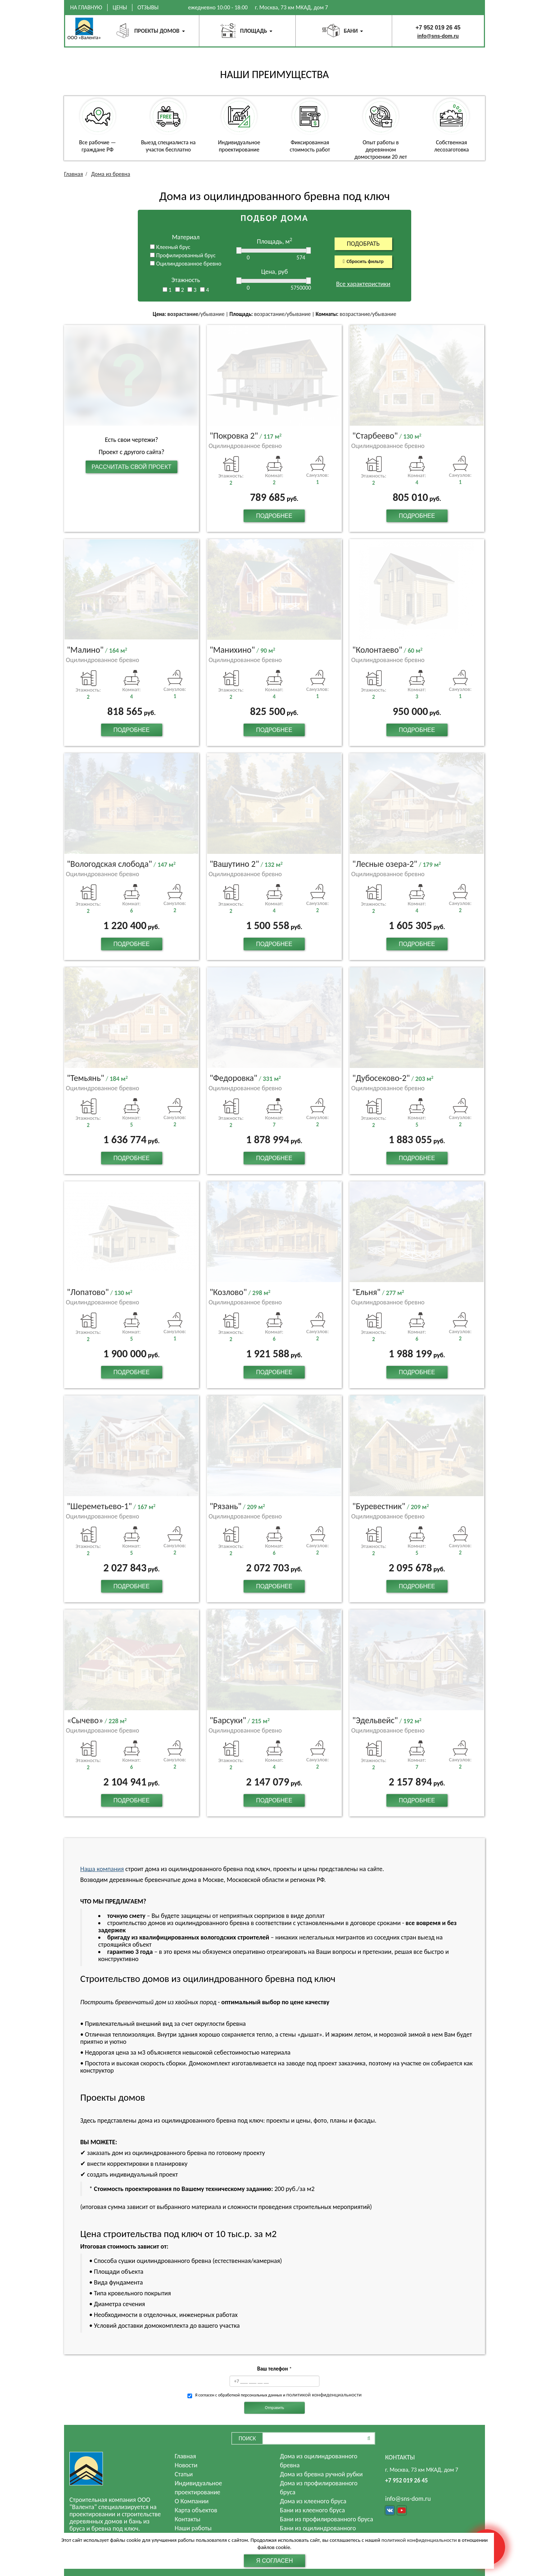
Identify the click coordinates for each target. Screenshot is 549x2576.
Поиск (247, 2438)
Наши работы (193, 2528)
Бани (351, 30)
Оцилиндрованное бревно (185, 263)
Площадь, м (274, 241)
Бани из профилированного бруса (326, 2519)
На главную (86, 7)
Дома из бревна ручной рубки (321, 2474)
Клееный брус (170, 247)
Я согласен (274, 2561)
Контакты (188, 2519)
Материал (186, 237)
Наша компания (102, 1869)
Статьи (184, 2474)
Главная (185, 2456)
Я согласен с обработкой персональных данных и (278, 2394)
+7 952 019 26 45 (438, 27)
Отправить (274, 2407)
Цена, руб (274, 272)
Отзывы (148, 7)
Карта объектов (196, 2510)
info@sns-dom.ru (438, 36)
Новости (186, 2465)
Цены (120, 7)
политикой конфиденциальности (324, 2394)
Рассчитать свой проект (131, 467)
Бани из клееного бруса (312, 2510)
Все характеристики (363, 284)
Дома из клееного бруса (313, 2501)
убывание (212, 314)
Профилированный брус (182, 255)
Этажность (185, 280)
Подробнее (274, 516)
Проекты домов (156, 30)
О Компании (192, 2501)
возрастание (182, 314)
